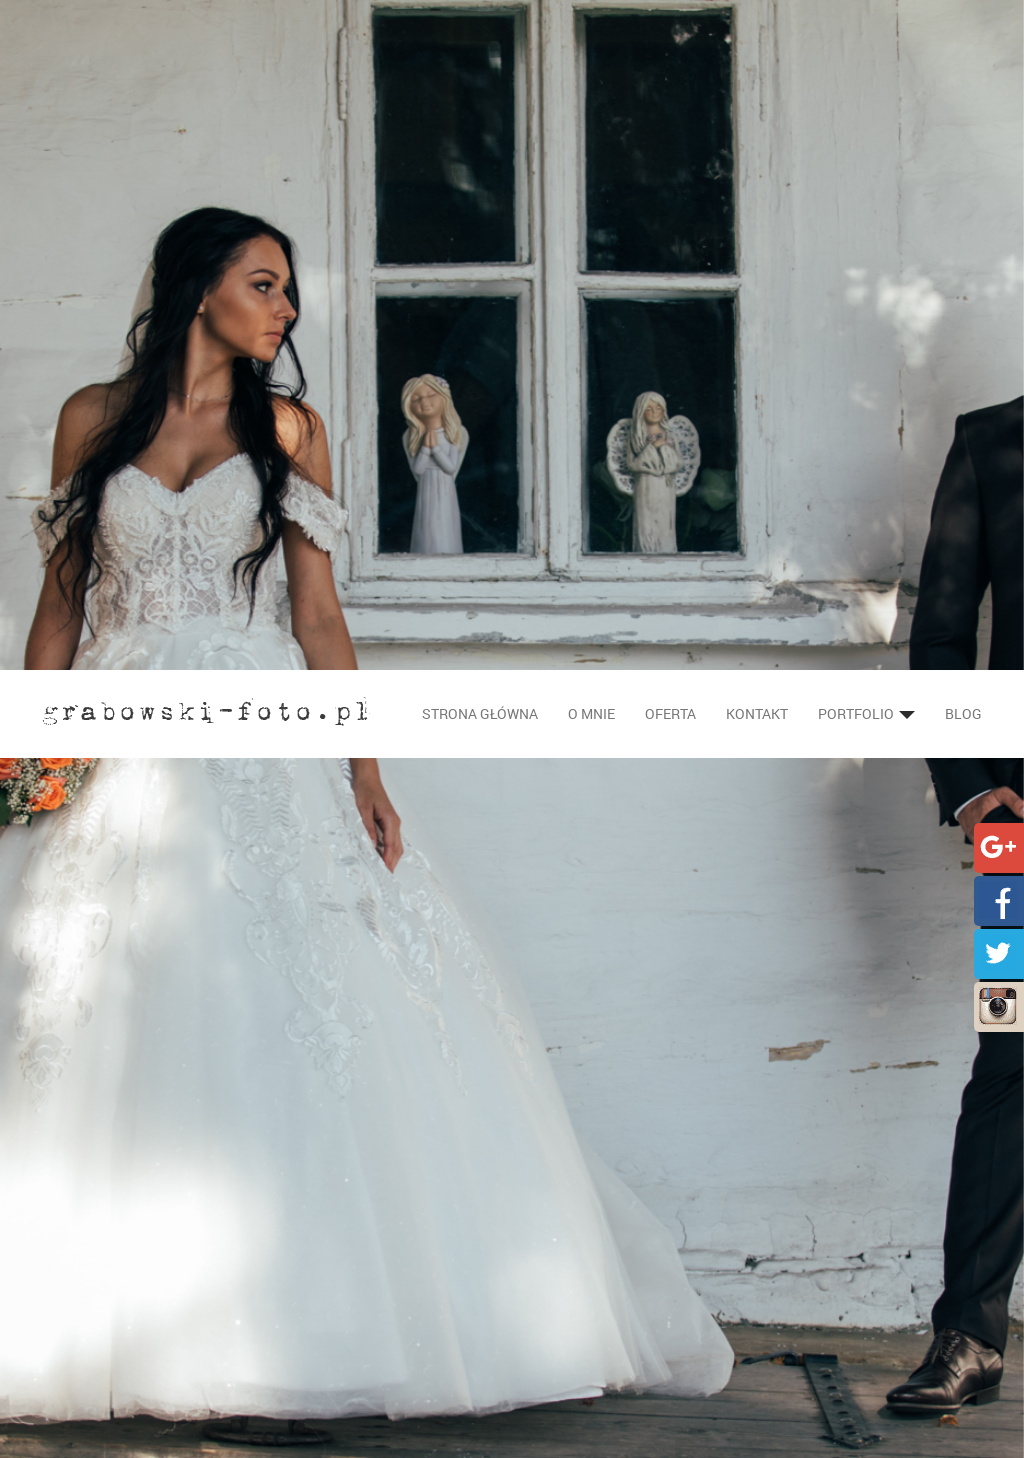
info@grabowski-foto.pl (648, 1295)
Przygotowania (363, 1335)
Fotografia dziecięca (364, 1435)
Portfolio (866, 43)
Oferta (670, 43)
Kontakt (757, 43)
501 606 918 (589, 1315)
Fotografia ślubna (356, 1295)
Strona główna (480, 43)
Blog (963, 43)
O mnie (591, 43)
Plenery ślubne (361, 1395)
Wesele (337, 1375)
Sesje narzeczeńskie (378, 1315)
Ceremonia (349, 1355)
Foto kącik (347, 1415)
